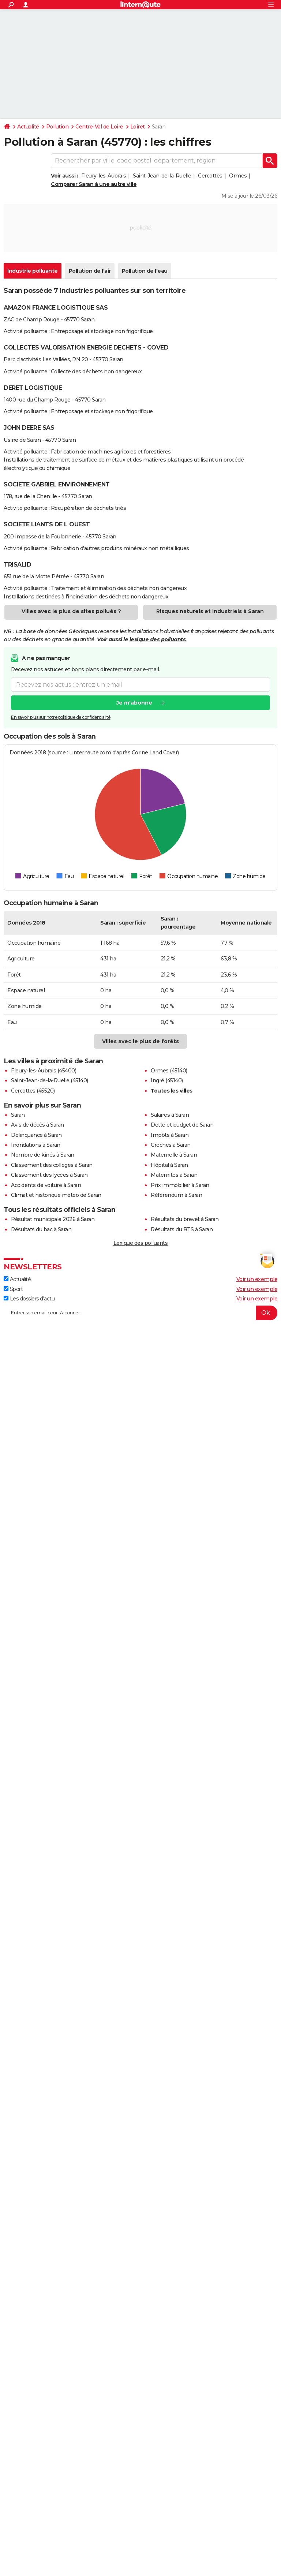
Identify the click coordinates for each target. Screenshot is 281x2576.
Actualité (28, 126)
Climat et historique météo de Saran (56, 1195)
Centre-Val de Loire (99, 126)
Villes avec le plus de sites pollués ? (71, 611)
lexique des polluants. (158, 639)
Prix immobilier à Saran (180, 1185)
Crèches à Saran (171, 1145)
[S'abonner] (140, 1313)
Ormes (238, 175)
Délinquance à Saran (36, 1135)
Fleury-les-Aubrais (103, 175)
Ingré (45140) (167, 1080)
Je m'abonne (134, 703)
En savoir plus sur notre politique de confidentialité (60, 717)
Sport (13, 1289)
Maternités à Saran (174, 1175)
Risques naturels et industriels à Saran (210, 611)
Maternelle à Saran (174, 1154)
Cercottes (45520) (33, 1090)
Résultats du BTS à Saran (182, 1229)
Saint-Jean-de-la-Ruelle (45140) (49, 1080)
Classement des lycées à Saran (49, 1175)
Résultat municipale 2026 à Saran (52, 1219)
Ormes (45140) (169, 1070)
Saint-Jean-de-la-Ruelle (162, 175)
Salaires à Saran (170, 1115)
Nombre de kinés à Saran (42, 1154)
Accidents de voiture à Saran (46, 1185)
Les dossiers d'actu (29, 1298)
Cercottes (210, 175)
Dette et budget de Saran (182, 1124)
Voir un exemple (257, 1279)
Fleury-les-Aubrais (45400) (43, 1070)
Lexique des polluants (140, 1243)
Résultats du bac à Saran (41, 1229)
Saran (18, 1115)
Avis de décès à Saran (37, 1124)
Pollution (57, 126)
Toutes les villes (171, 1090)
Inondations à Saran (35, 1145)
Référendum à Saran (176, 1195)
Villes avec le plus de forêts (140, 1041)
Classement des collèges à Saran (52, 1165)
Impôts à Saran (169, 1135)
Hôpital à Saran (169, 1165)
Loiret (137, 126)
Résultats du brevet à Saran (185, 1219)
